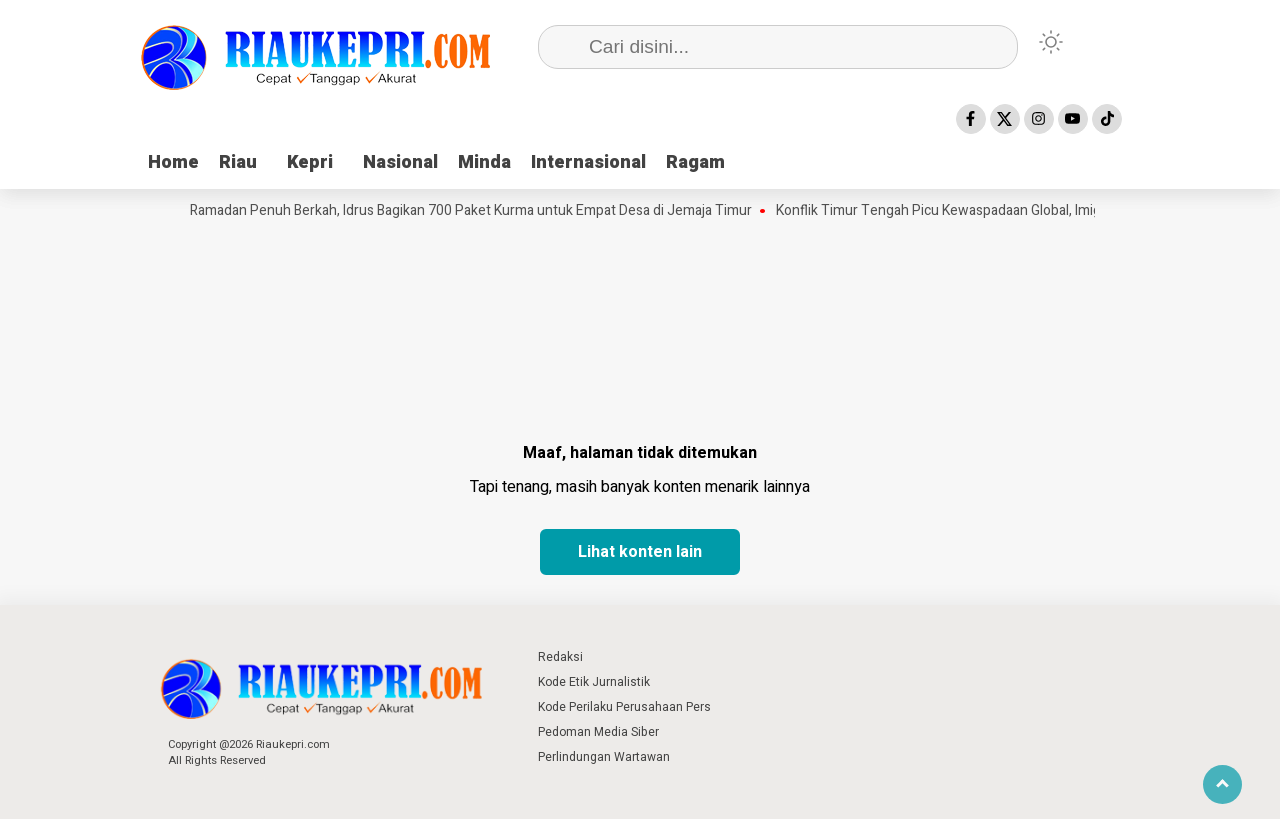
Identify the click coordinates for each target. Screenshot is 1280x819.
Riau (238, 162)
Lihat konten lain (640, 552)
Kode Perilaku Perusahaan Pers (624, 707)
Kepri (310, 162)
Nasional (400, 162)
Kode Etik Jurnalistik (594, 682)
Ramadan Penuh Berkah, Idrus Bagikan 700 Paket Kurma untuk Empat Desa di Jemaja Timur (475, 211)
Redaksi (560, 657)
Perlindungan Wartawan (604, 757)
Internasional (588, 162)
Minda (484, 162)
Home (173, 162)
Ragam (695, 162)
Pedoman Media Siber (598, 732)
